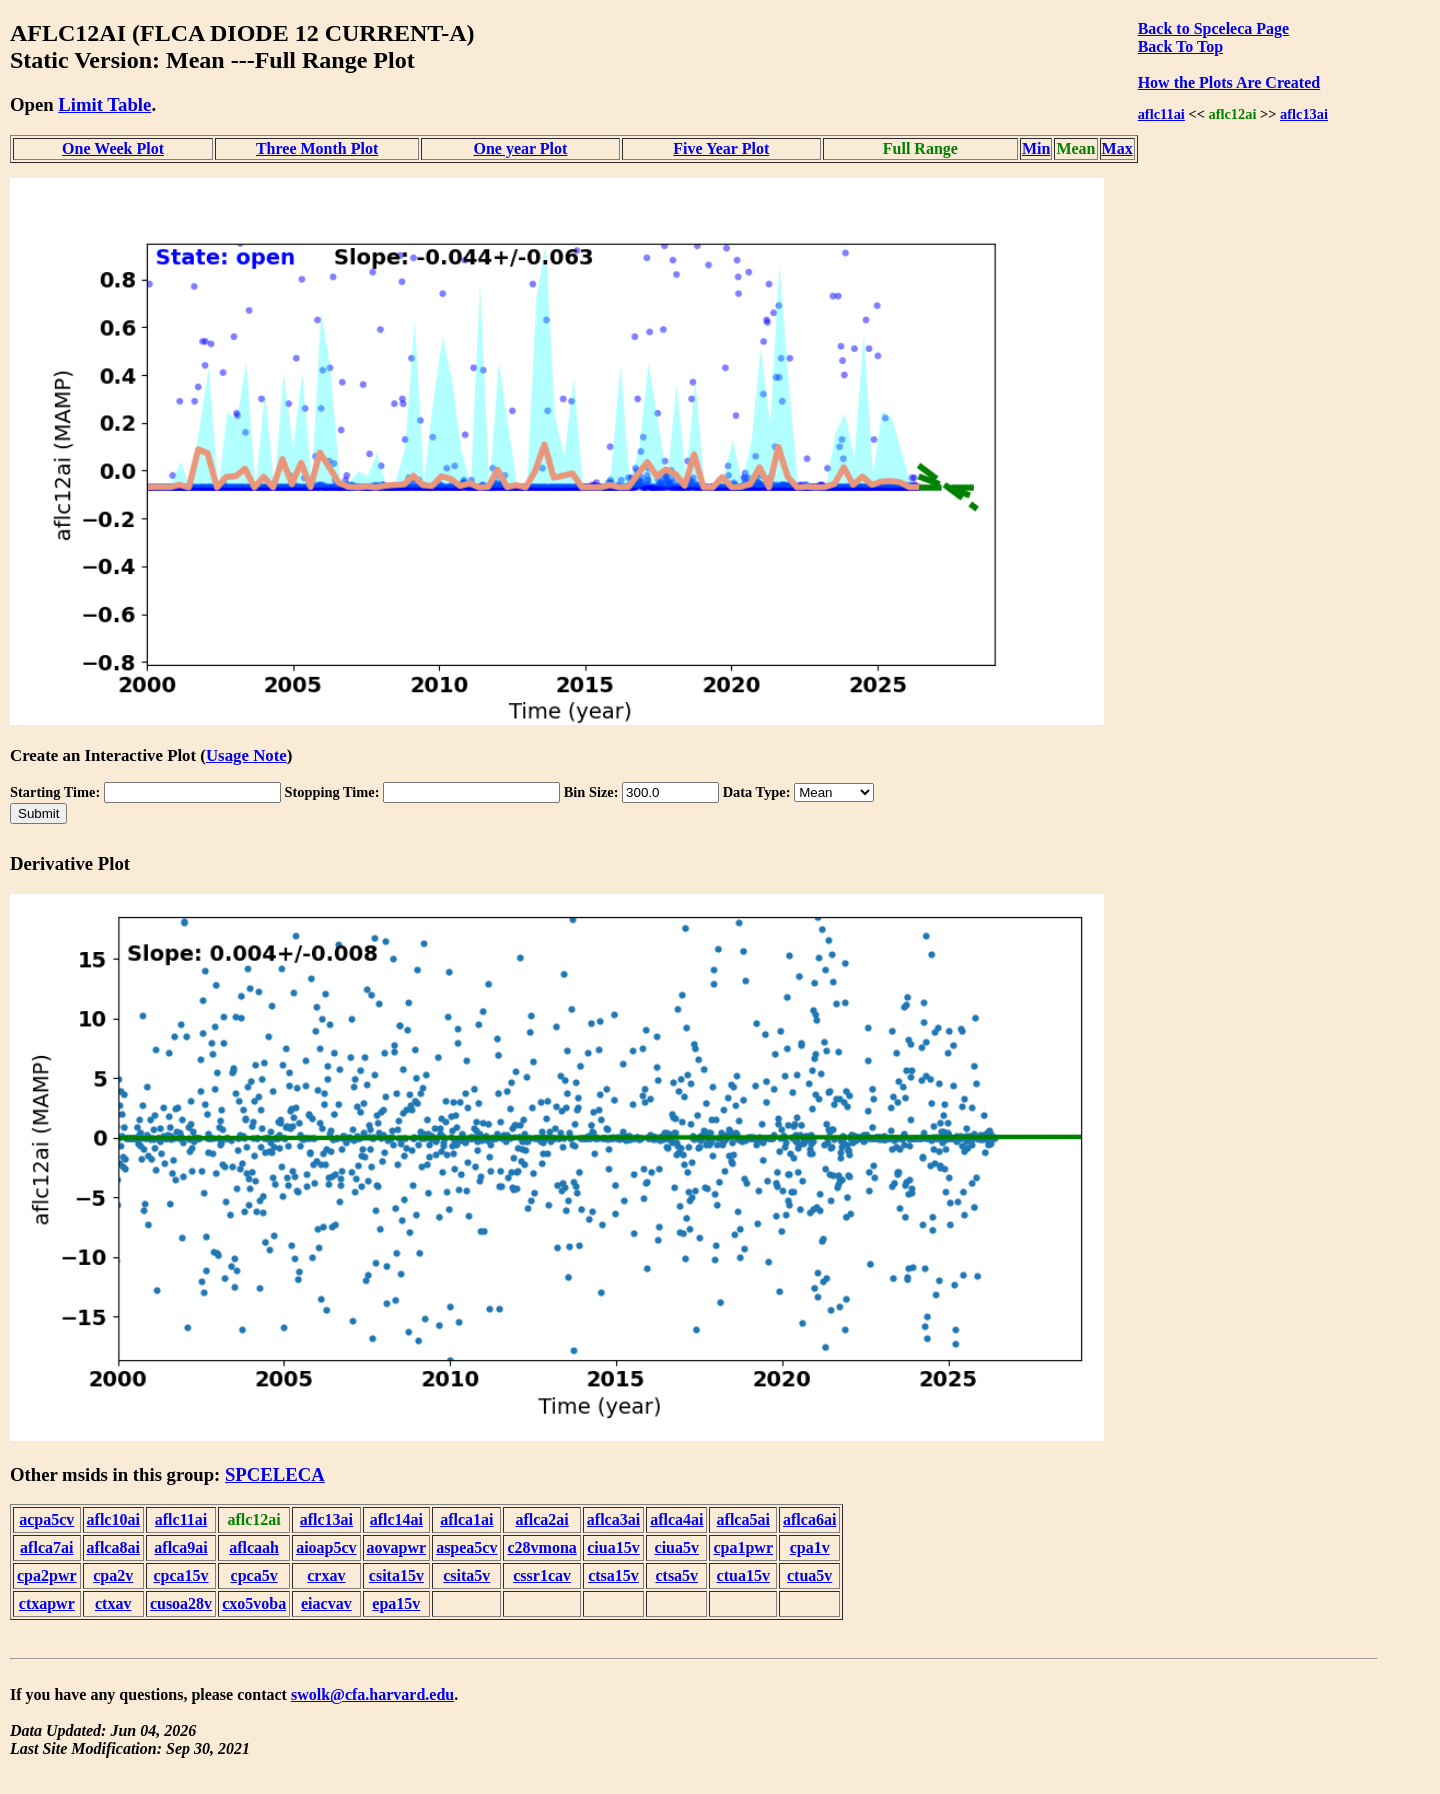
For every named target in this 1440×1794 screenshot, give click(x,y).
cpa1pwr (743, 1547)
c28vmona (541, 1547)
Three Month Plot (317, 148)
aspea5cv (466, 1547)
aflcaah (254, 1547)
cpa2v (113, 1575)
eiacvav (326, 1603)
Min (1036, 148)
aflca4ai (676, 1519)
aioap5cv (326, 1547)
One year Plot (520, 148)
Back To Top (1180, 46)
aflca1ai (466, 1519)
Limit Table (104, 104)
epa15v (396, 1603)
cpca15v (180, 1575)
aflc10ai (113, 1519)
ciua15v (613, 1547)
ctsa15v (613, 1575)
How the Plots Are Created (1229, 82)
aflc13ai (1304, 114)
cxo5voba (254, 1603)
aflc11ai (1161, 114)
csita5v (466, 1575)
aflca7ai (46, 1547)
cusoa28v (181, 1603)
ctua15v (743, 1575)
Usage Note (246, 755)
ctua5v (809, 1575)
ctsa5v (676, 1575)
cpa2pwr (47, 1575)
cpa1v (810, 1547)
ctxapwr (47, 1603)
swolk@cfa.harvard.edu (372, 1694)
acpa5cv (46, 1519)
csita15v (396, 1575)
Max (1117, 148)
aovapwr (397, 1547)
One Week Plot (113, 148)
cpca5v (254, 1575)
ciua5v (677, 1547)
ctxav (113, 1603)
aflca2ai (541, 1519)
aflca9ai (180, 1547)
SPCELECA (275, 1474)
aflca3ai (613, 1519)
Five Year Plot (721, 148)
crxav (326, 1575)
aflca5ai (743, 1519)
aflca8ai (113, 1547)
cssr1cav (542, 1575)
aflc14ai (396, 1519)
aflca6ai (809, 1519)
